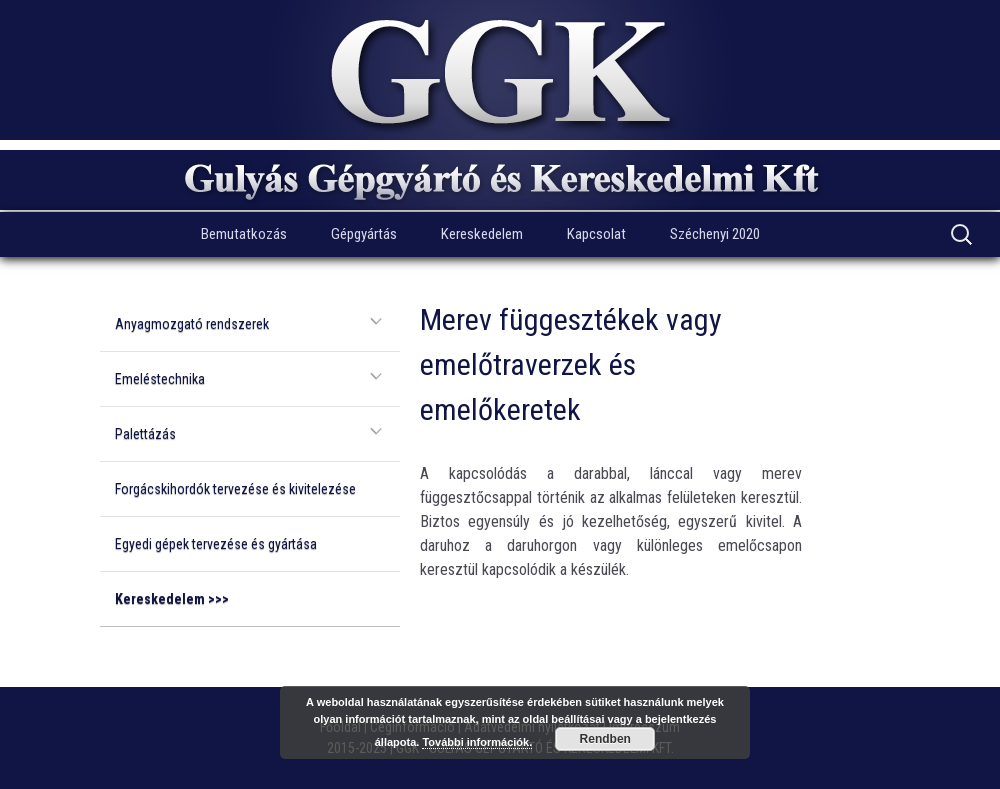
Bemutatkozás (244, 234)
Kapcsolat (596, 234)
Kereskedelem (482, 234)
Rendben (605, 739)
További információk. (477, 742)
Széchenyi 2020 (715, 234)
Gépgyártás (364, 234)
